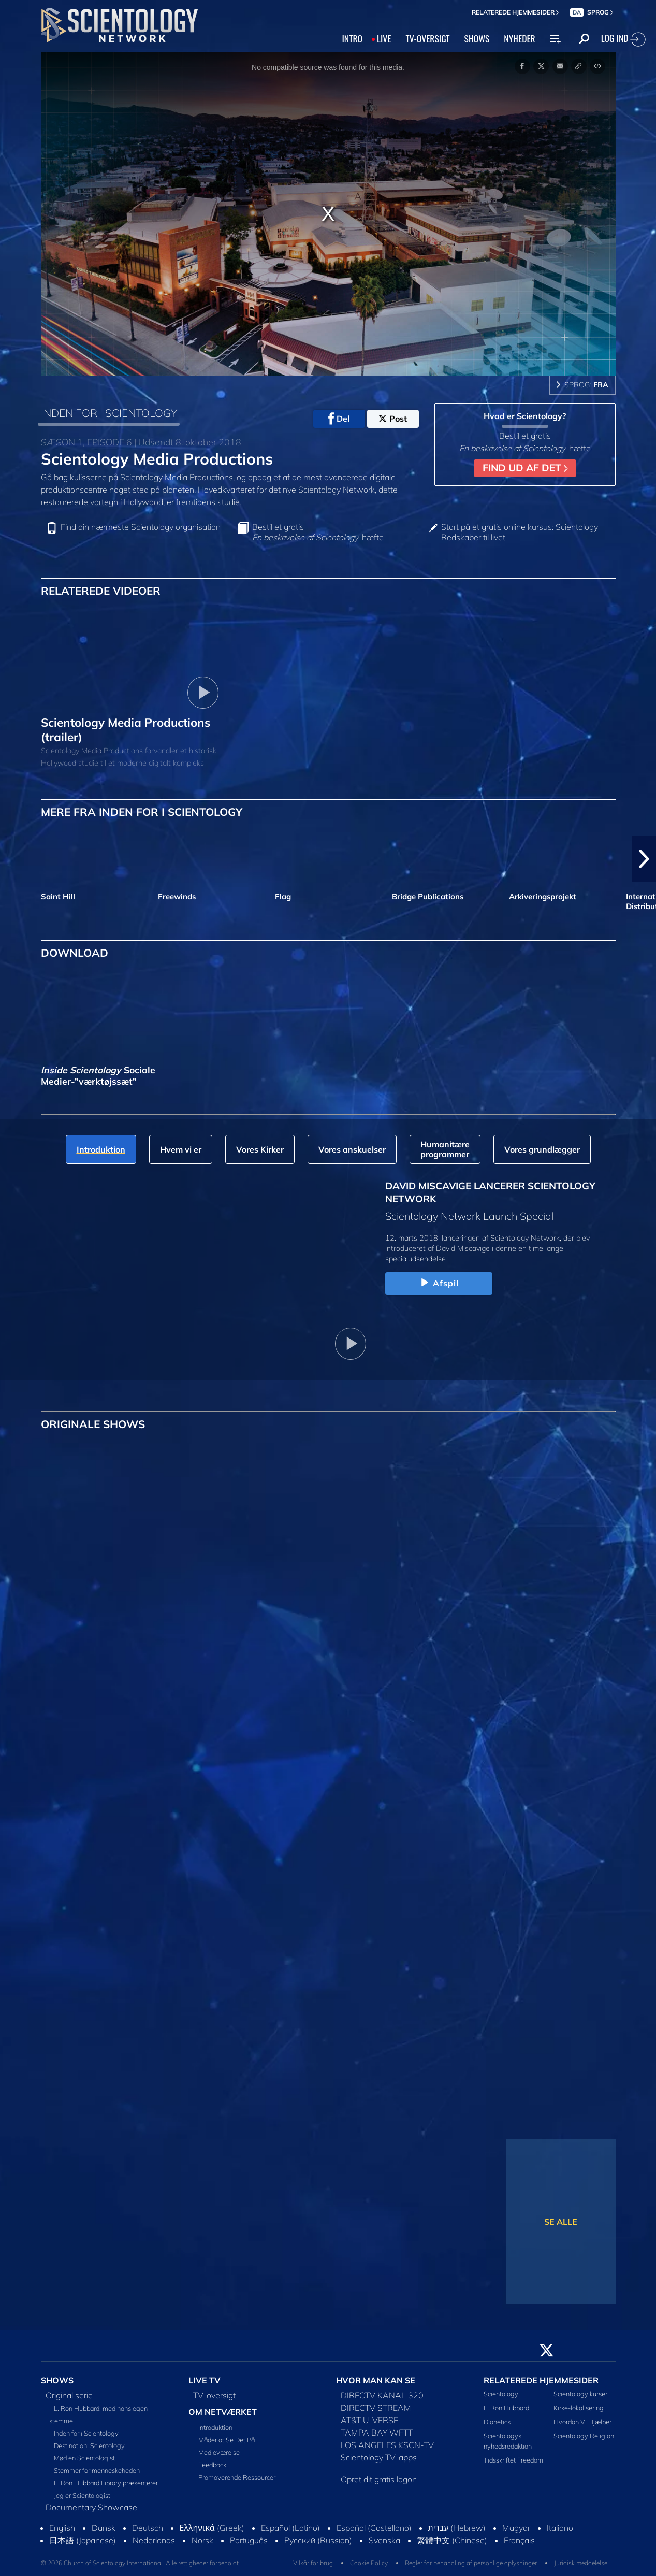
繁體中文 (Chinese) (452, 2540)
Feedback (212, 2464)
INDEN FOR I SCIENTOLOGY (109, 413)
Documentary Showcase (91, 2507)
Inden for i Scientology (86, 2433)
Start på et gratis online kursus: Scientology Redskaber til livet (519, 532)
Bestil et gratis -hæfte (318, 532)
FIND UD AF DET (525, 468)
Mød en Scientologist (84, 2458)
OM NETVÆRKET (222, 2412)
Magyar (516, 2528)
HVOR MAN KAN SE (375, 2380)
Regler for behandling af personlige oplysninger (471, 2563)
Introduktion (215, 2427)
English (62, 2528)
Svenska (384, 2540)
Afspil (438, 1283)
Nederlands (154, 2540)
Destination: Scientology (89, 2445)
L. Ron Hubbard (506, 2408)
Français (519, 2540)
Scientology (501, 2394)
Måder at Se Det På (226, 2440)
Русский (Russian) (318, 2540)
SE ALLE (560, 2222)
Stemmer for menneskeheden (97, 2470)
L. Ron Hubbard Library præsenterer (106, 2483)
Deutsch (147, 2528)
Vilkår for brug (313, 2563)
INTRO (352, 38)
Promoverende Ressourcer (236, 2477)
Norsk (202, 2540)
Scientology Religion (583, 2435)
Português (249, 2540)
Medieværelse (219, 2452)
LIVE (384, 38)
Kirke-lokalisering (578, 2408)
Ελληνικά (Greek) (212, 2528)
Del (338, 418)
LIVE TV (204, 2380)
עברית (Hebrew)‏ (457, 2528)
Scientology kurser (580, 2394)
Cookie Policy (369, 2563)
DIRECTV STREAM (376, 2407)
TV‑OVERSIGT (427, 38)
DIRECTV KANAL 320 (382, 2395)
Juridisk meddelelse (580, 2563)
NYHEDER (519, 38)
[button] (644, 859)
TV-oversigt (214, 2395)
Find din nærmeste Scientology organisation (141, 527)
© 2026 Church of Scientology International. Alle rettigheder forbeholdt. (140, 2563)
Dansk (103, 2528)
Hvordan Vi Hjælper (582, 2421)
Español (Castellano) (374, 2528)
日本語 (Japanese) (82, 2540)
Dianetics (497, 2421)
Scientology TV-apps (379, 2457)
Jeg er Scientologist (82, 2495)
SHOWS (477, 38)
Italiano (560, 2528)
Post (392, 418)
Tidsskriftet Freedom (513, 2460)
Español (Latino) (290, 2528)
